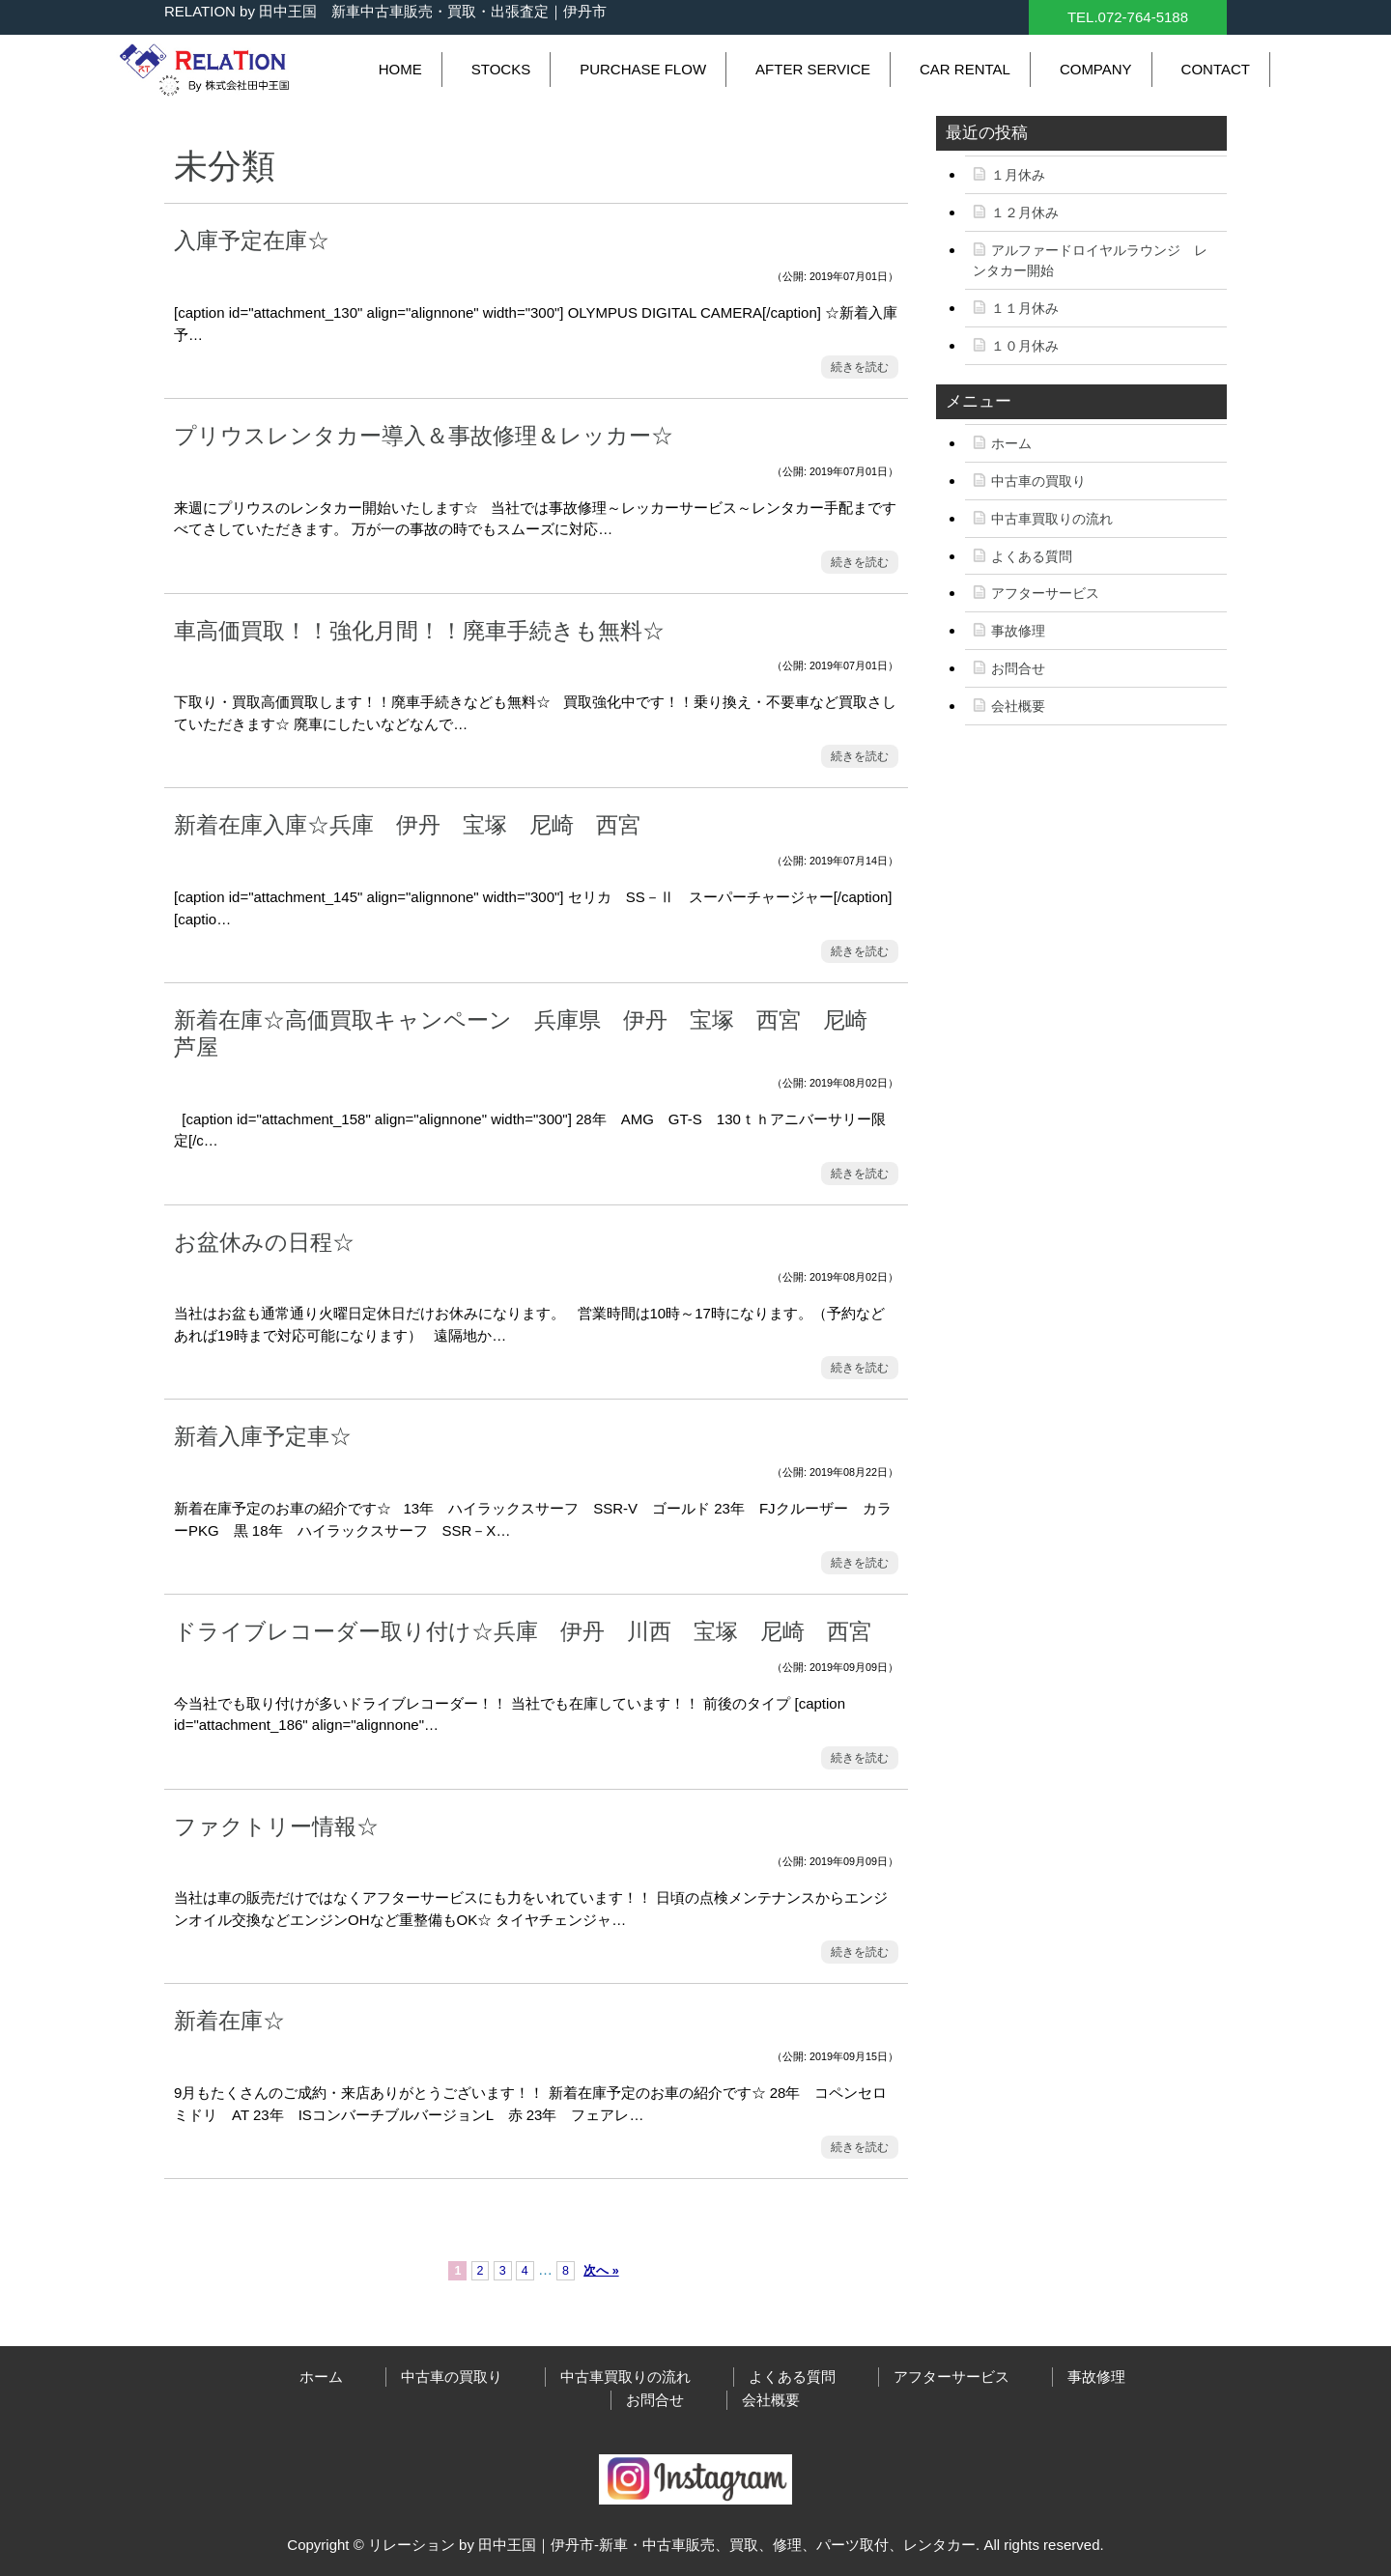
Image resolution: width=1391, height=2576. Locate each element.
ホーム (1011, 443)
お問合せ (1018, 668)
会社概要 (1018, 706)
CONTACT (1215, 69)
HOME (400, 69)
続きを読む (860, 367)
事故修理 (1018, 630)
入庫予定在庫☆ (251, 240)
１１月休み (1025, 308)
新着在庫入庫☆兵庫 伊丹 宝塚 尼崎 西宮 (418, 824)
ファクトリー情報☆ (276, 1826)
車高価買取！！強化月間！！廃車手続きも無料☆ (419, 630)
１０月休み (1025, 346)
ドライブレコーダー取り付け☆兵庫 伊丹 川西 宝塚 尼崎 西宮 (534, 1631)
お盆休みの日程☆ (264, 1242)
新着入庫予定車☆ (263, 1436)
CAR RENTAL (965, 69)
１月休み (1018, 175)
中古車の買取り (1038, 481)
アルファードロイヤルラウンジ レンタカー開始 (1090, 260)
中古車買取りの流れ (1052, 518)
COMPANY (1096, 69)
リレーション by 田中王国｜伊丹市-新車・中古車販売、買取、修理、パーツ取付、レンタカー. (673, 2544)
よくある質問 (1031, 556)
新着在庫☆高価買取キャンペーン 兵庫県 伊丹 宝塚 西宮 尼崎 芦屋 (532, 1033)
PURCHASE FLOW (643, 69)
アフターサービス (1045, 593)
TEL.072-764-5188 (1127, 17)
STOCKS (500, 69)
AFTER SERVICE (812, 69)
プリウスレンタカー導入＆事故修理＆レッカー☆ (423, 435)
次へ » (600, 2271)
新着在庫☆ (229, 2020)
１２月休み (1025, 212)
